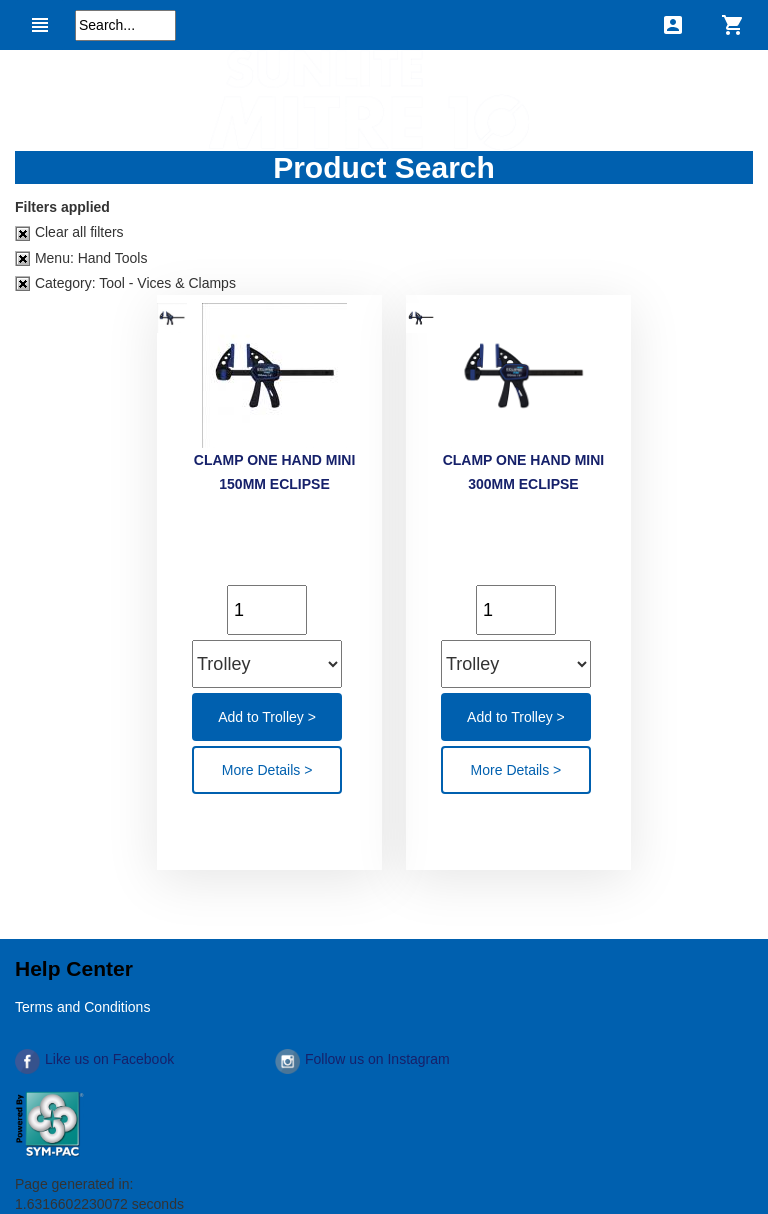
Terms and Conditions (82, 1007)
